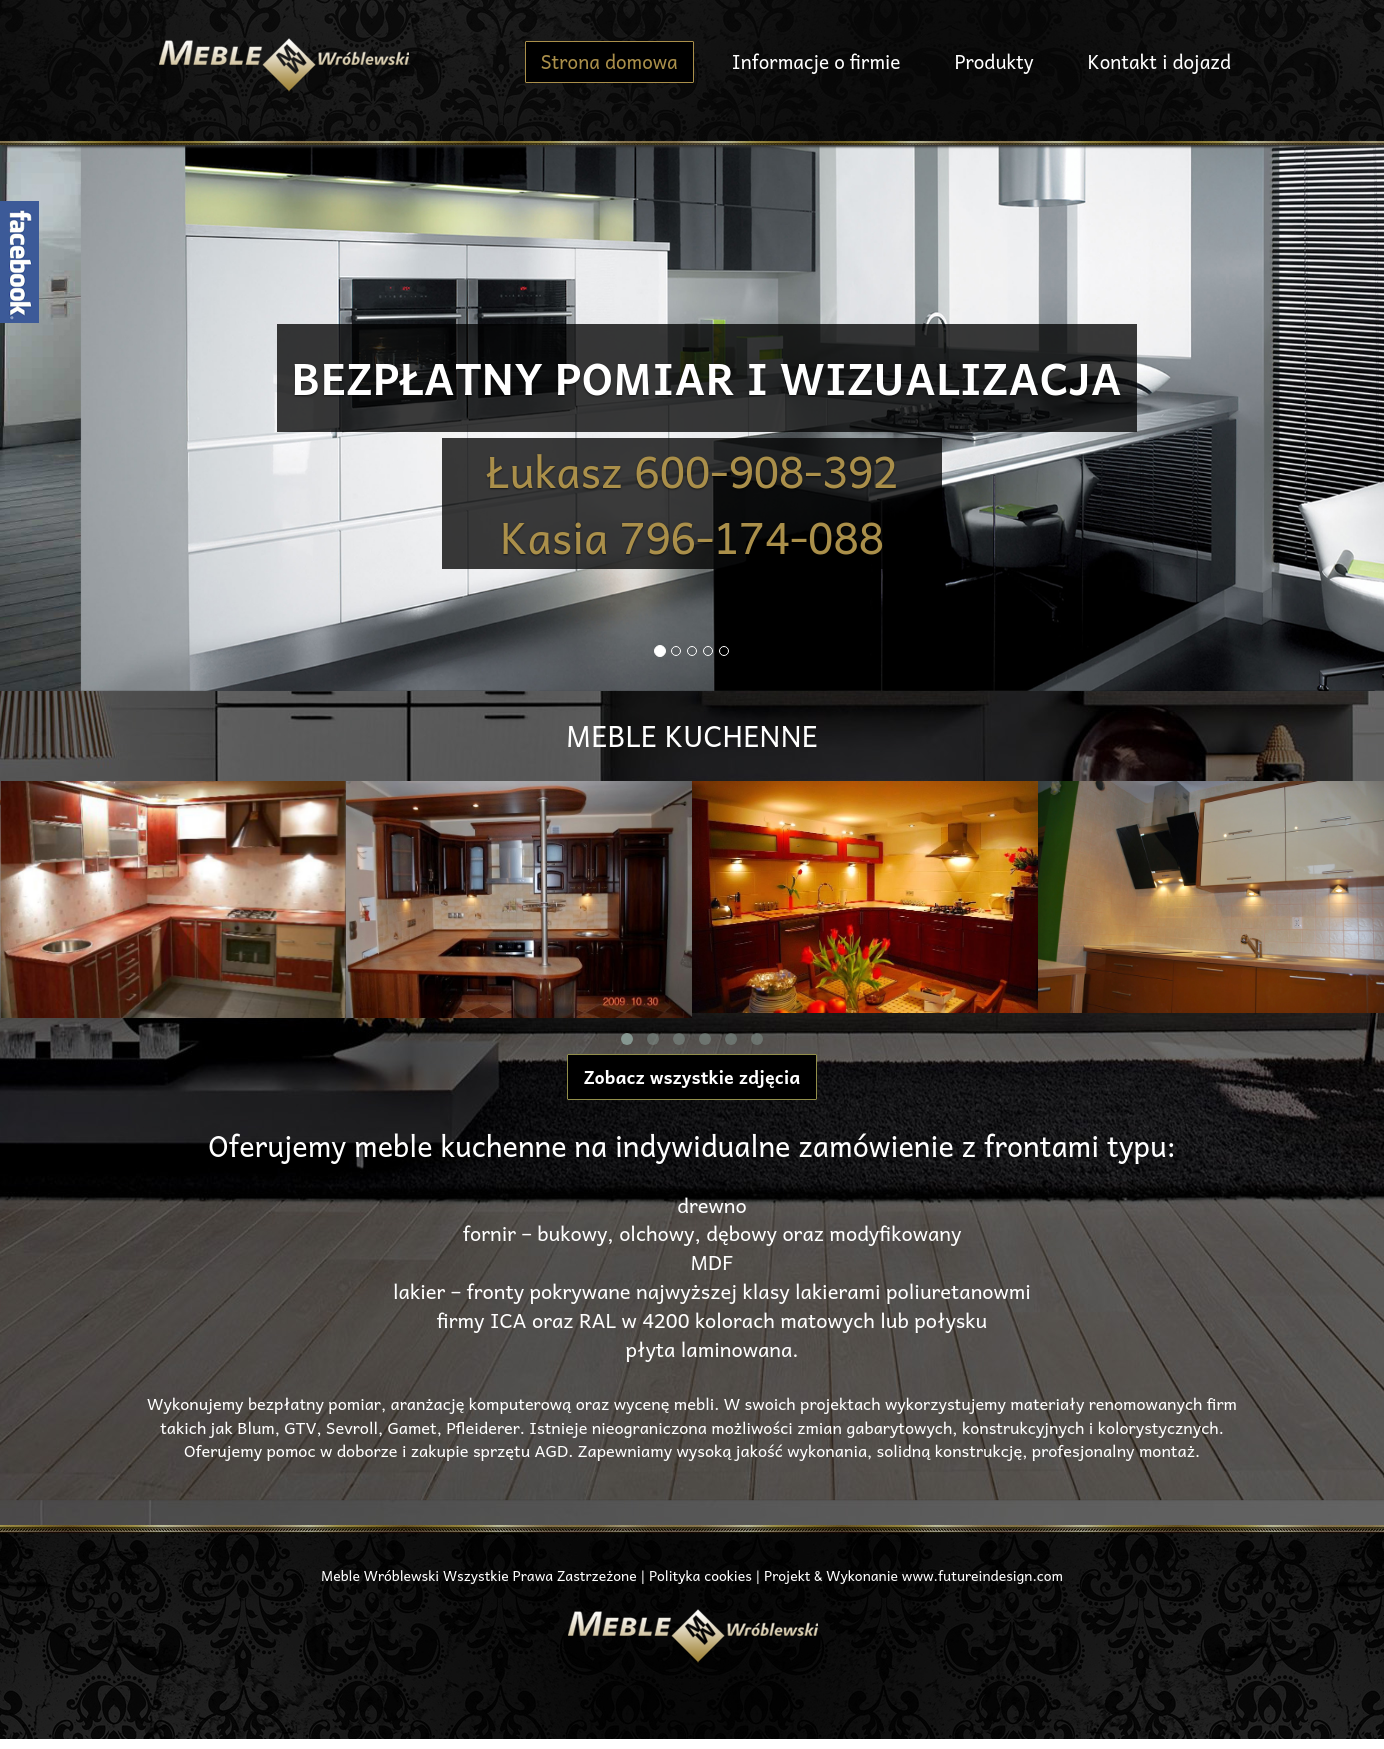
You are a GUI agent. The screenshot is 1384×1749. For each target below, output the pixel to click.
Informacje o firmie (816, 61)
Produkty (993, 61)
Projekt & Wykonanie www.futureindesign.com (913, 1575)
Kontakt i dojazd (1159, 61)
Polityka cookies (700, 1575)
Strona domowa (609, 61)
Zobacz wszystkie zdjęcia (692, 1076)
